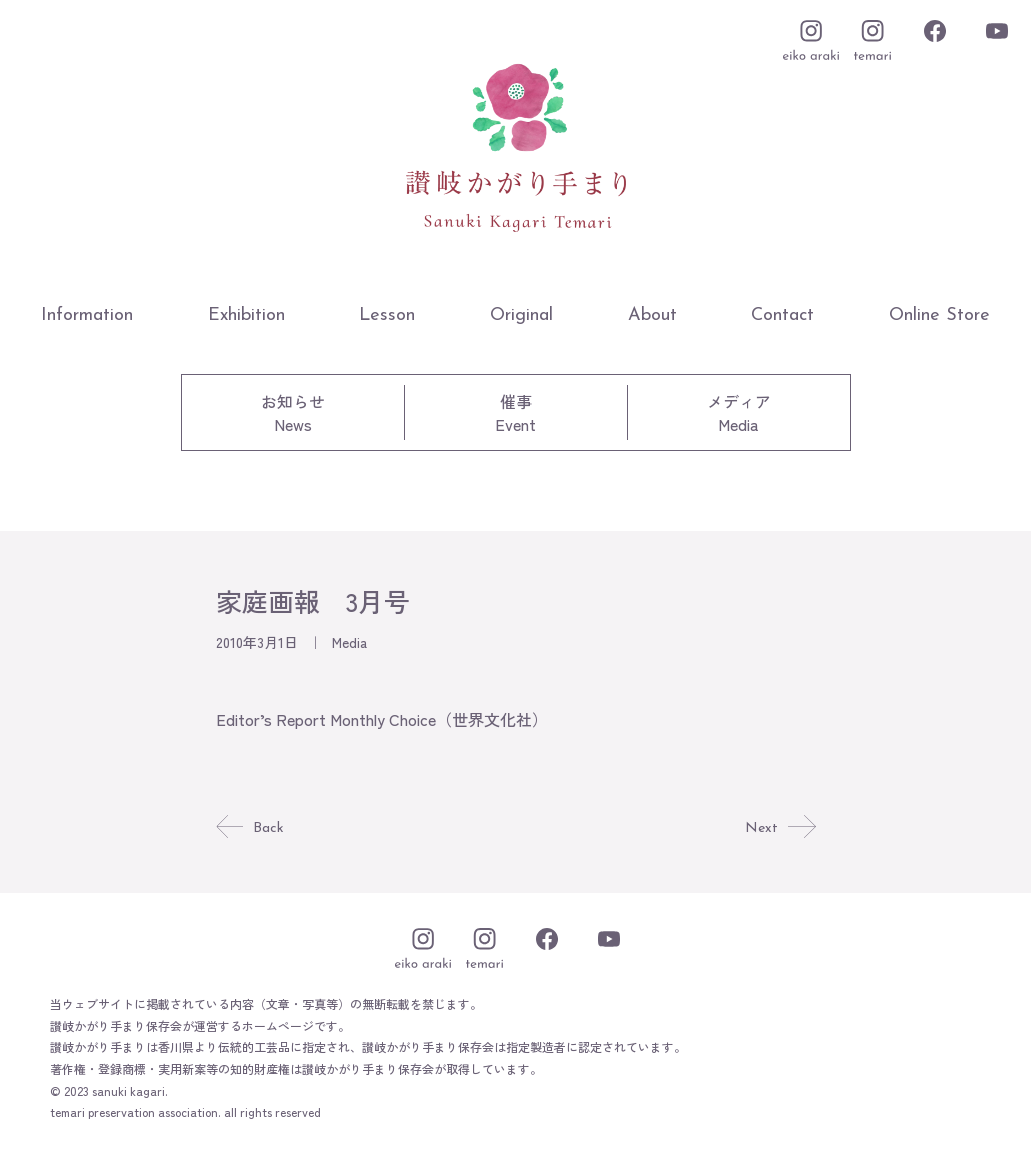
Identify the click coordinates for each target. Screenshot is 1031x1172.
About (652, 315)
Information (87, 315)
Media (349, 642)
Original (521, 315)
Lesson (387, 315)
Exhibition (246, 315)
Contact (782, 315)
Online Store (939, 315)
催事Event (515, 412)
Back (251, 828)
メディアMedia (739, 412)
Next (778, 828)
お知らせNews (293, 412)
